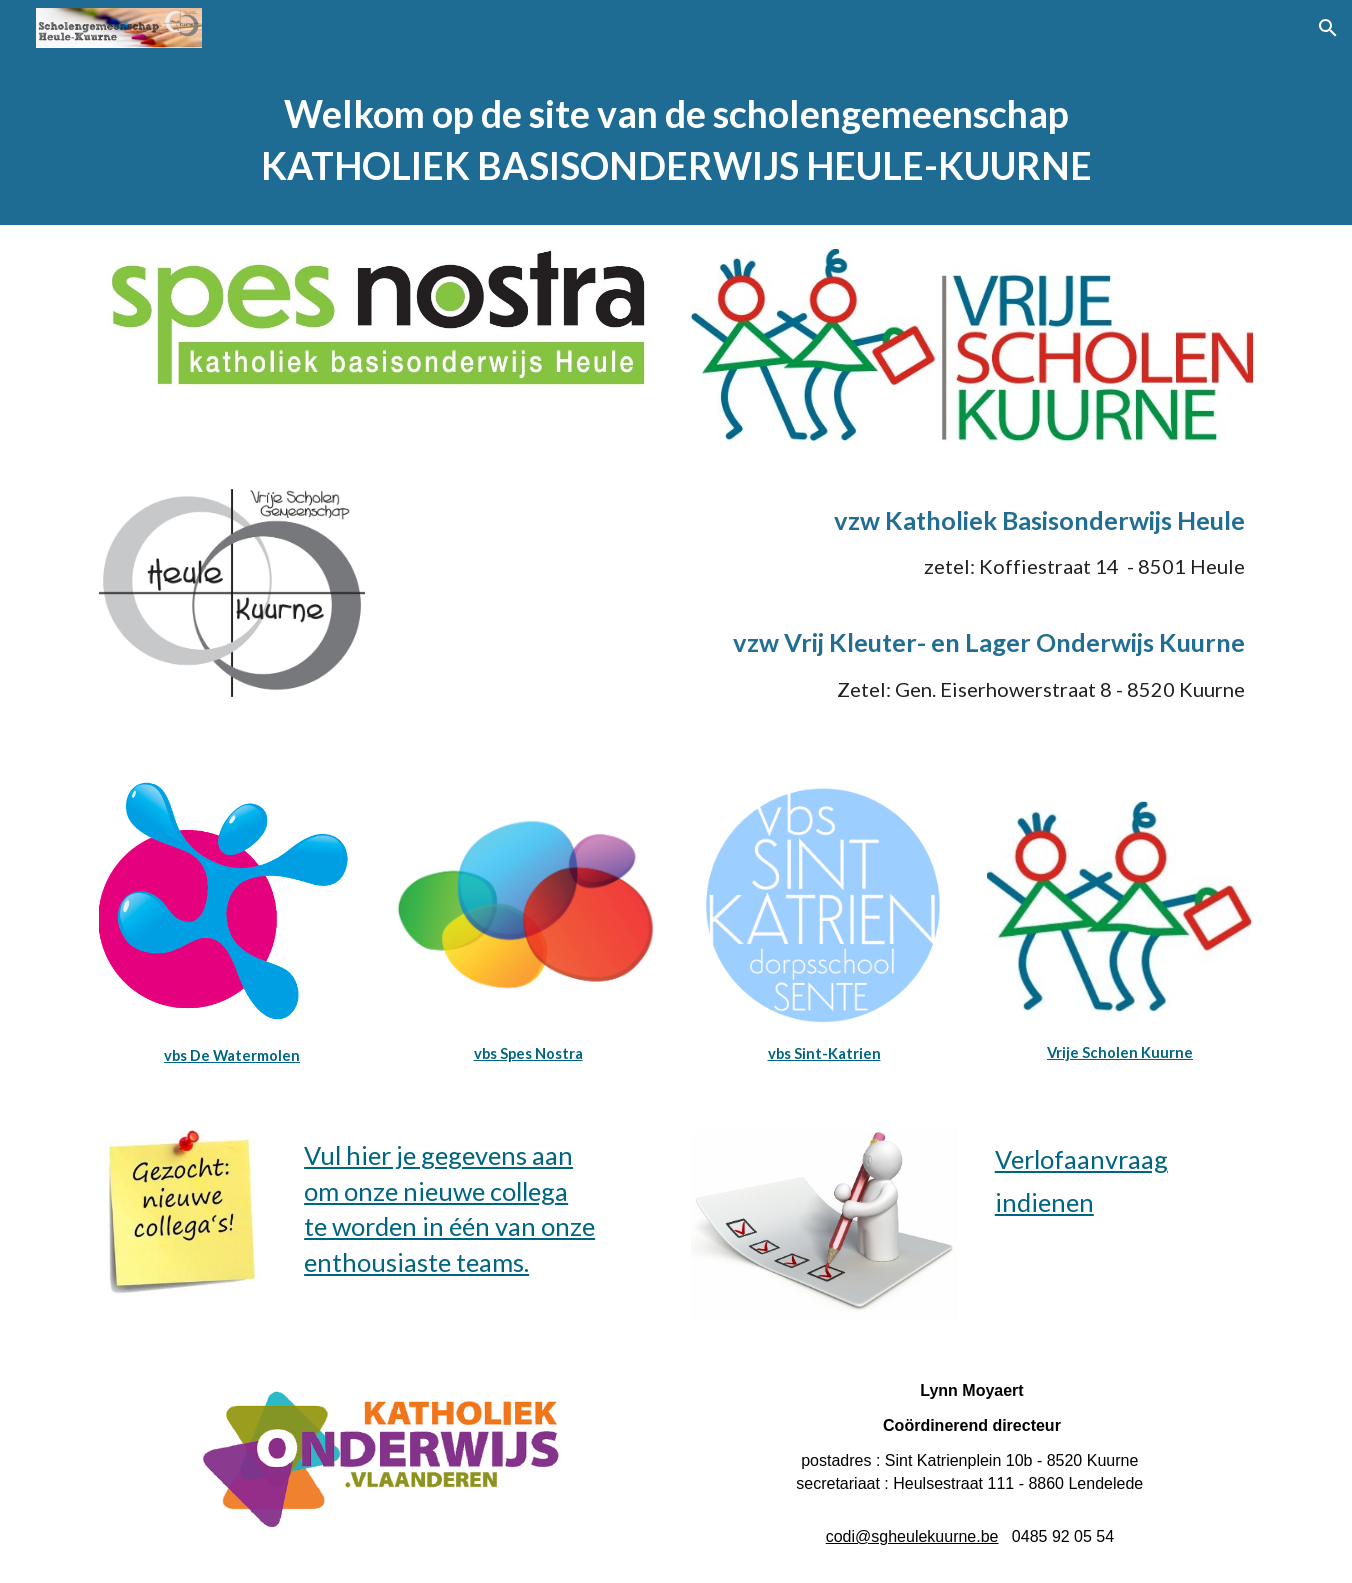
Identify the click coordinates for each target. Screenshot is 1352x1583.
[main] (676, 140)
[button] (1328, 28)
